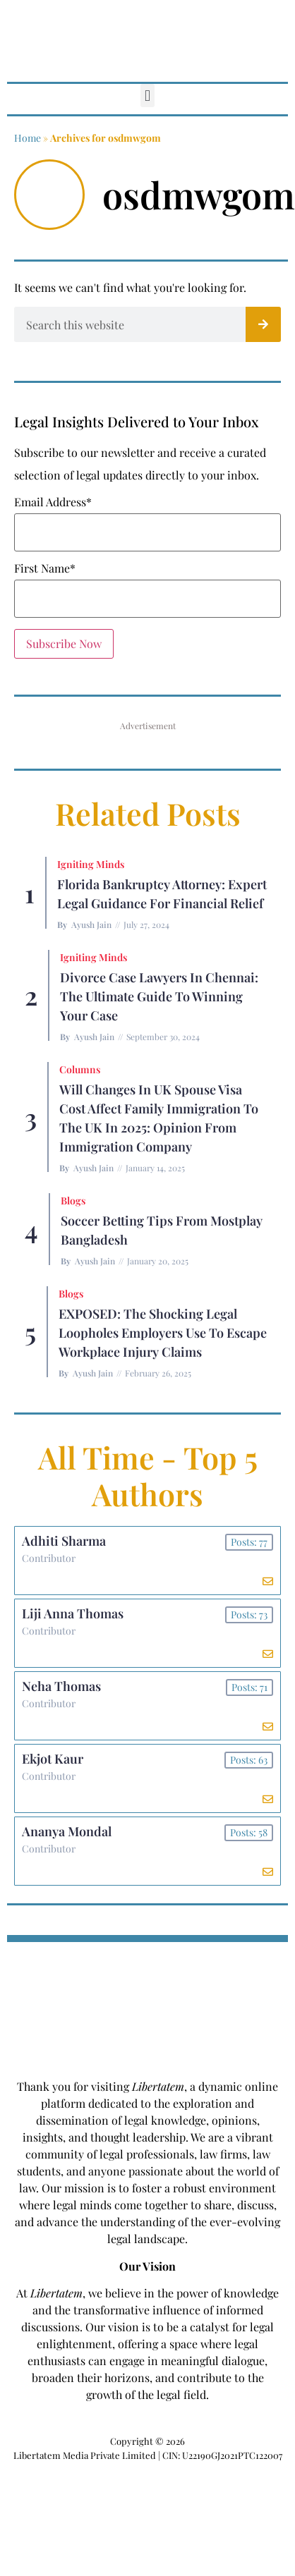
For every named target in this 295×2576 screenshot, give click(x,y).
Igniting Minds (90, 864)
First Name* (45, 568)
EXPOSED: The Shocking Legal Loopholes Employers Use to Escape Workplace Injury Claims (163, 1332)
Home (27, 138)
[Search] (263, 324)
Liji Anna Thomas (73, 1613)
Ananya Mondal (67, 1831)
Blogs (73, 1200)
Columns (79, 1069)
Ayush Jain (91, 924)
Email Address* (53, 502)
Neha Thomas (61, 1686)
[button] (147, 95)
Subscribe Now (64, 643)
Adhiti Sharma (64, 1540)
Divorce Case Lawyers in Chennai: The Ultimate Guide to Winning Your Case (159, 996)
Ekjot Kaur (52, 1758)
